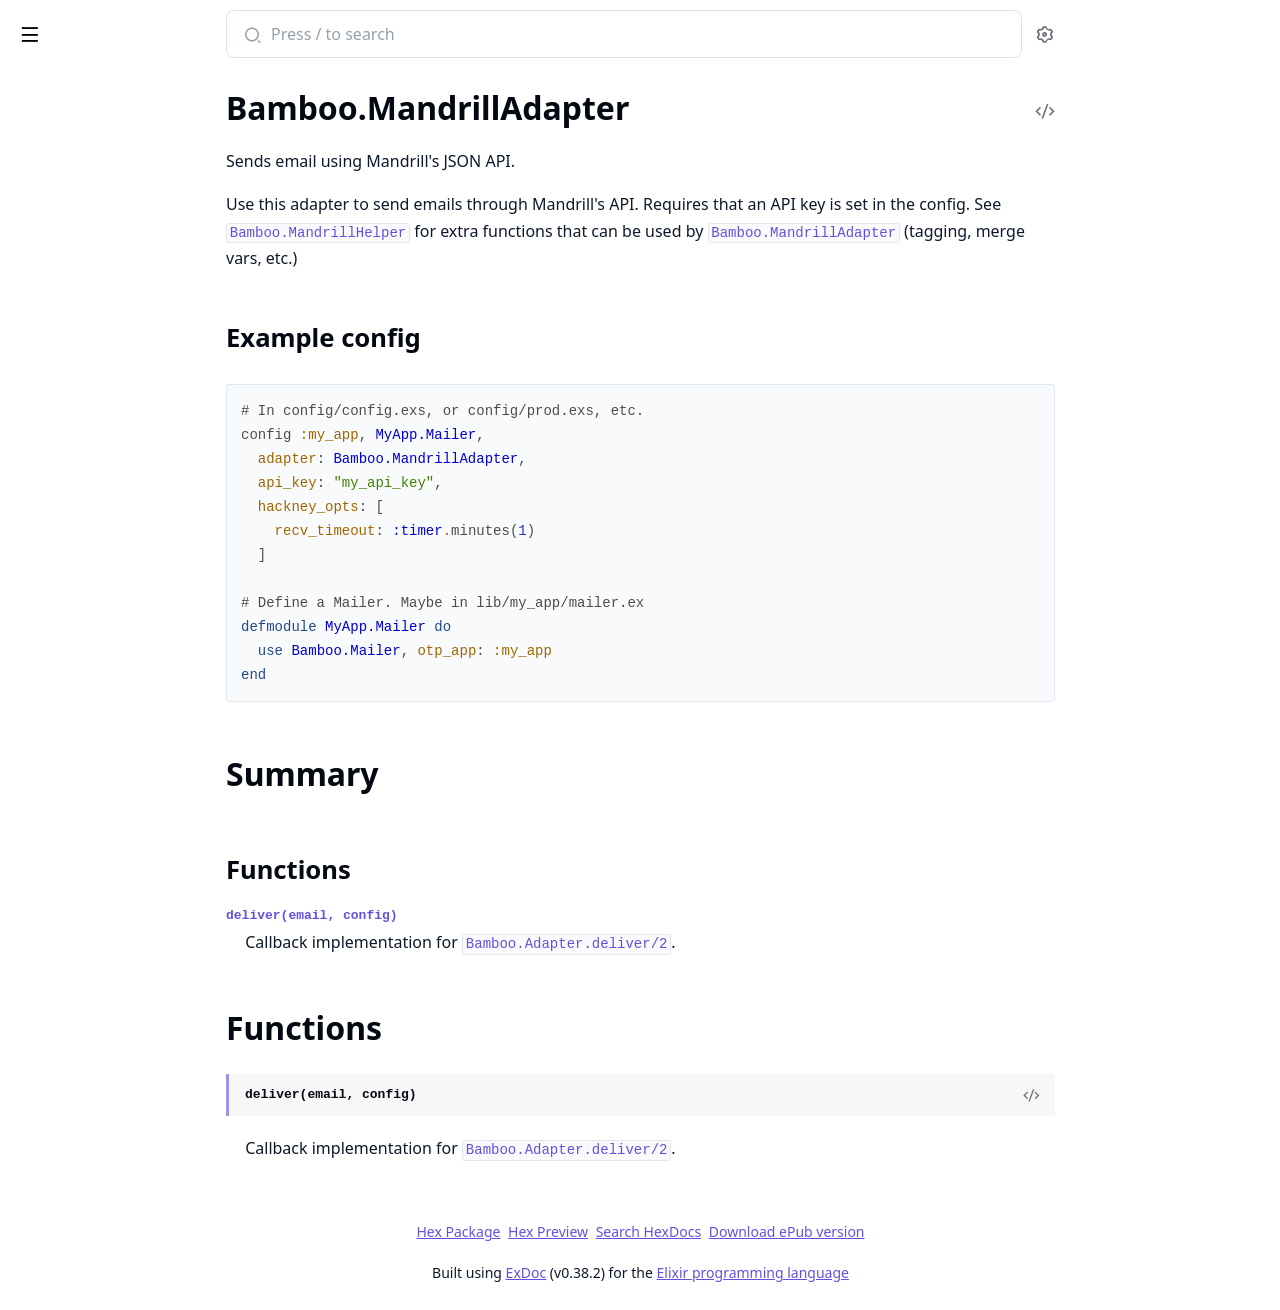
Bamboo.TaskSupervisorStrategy (125, 734)
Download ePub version (936, 1231)
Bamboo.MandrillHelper (97, 572)
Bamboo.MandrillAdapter (102, 453)
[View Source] (1181, 1095)
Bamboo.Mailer (67, 372)
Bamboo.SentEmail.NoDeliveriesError (142, 1019)
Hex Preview (698, 1231)
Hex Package (608, 1231)
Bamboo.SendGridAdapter (105, 599)
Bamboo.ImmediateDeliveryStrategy (139, 291)
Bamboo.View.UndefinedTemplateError (142, 1046)
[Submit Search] (400, 36)
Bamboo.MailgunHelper (96, 426)
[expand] (280, 133)
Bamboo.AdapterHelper (96, 156)
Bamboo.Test (58, 788)
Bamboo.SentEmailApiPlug (106, 680)
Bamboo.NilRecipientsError (108, 965)
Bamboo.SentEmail (79, 653)
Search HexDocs (797, 1232)
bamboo (55, 24)
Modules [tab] (120, 85)
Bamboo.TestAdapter (86, 815)
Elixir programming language (902, 1272)
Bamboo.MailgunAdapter (101, 399)
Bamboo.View (61, 842)
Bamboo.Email (63, 237)
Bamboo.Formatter (79, 264)
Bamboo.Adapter (73, 129)
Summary (67, 512)
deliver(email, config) (462, 915)
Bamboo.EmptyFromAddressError (132, 938)
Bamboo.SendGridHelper (100, 626)
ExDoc (675, 1272)
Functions (69, 536)
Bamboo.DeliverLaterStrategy (116, 210)
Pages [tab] (36, 85)
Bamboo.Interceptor (84, 318)
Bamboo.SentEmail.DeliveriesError (133, 992)
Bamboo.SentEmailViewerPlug (119, 707)
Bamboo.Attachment (86, 183)
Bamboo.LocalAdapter (91, 345)
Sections (64, 488)
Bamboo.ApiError (74, 911)
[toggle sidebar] (273, 31)
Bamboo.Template (75, 761)
